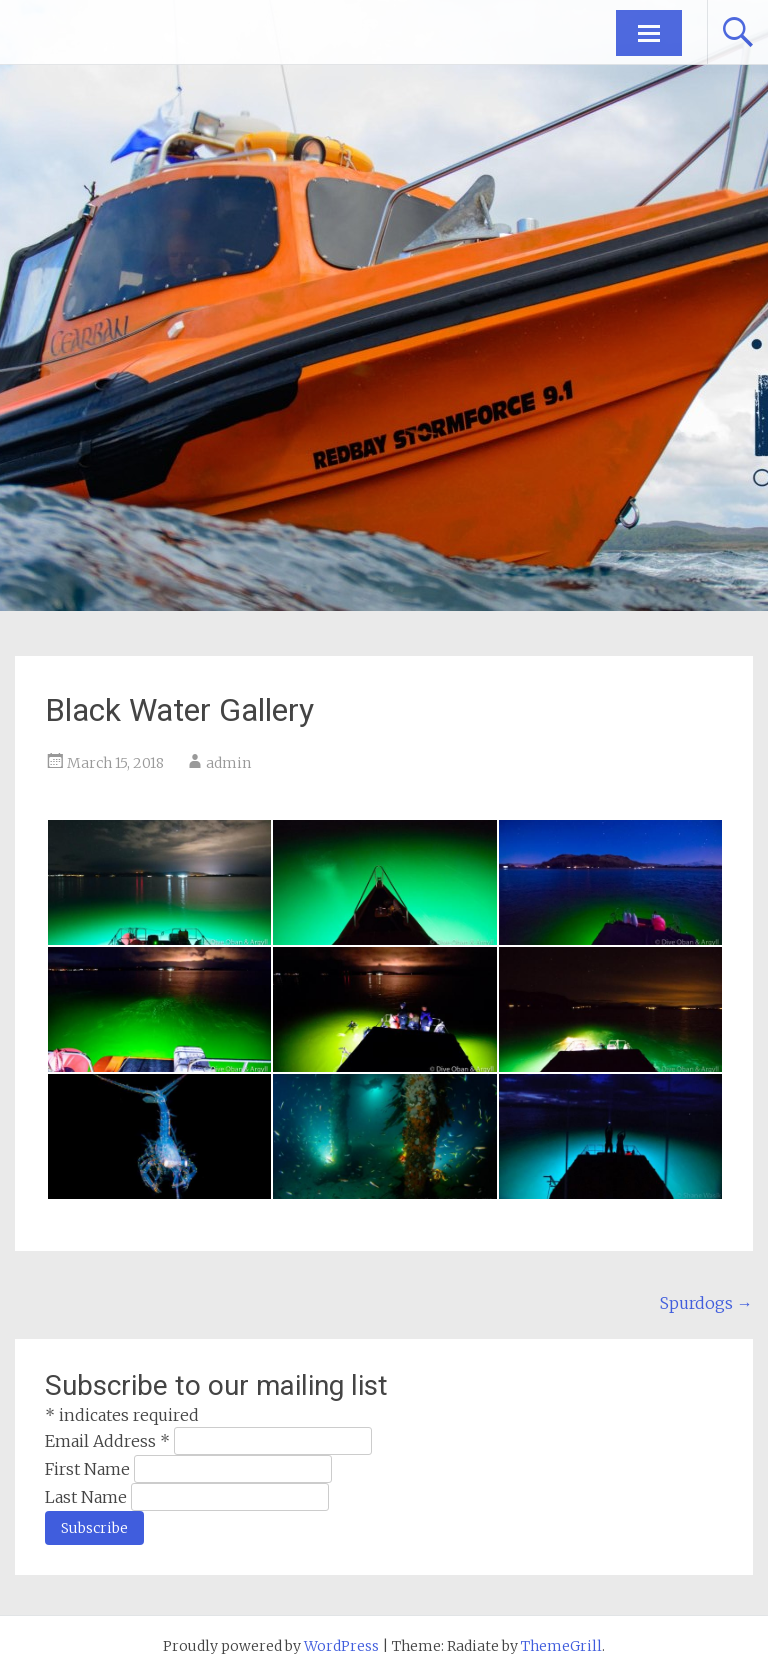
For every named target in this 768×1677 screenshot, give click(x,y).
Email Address (109, 1441)
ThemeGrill (561, 1646)
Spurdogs (706, 1303)
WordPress (341, 1646)
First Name (89, 1469)
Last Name (88, 1497)
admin (228, 763)
